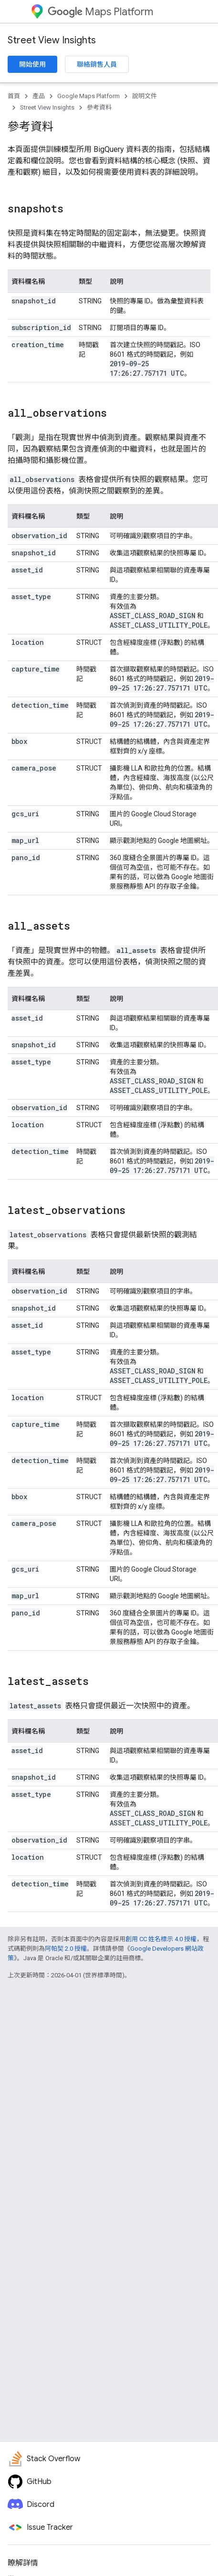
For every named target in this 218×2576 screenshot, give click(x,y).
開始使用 (32, 64)
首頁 (14, 96)
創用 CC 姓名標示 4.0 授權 (161, 1939)
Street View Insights (52, 40)
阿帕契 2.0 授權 (66, 1948)
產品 (38, 96)
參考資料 (99, 107)
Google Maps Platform (88, 96)
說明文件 (144, 96)
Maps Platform (100, 11)
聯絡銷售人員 (97, 64)
